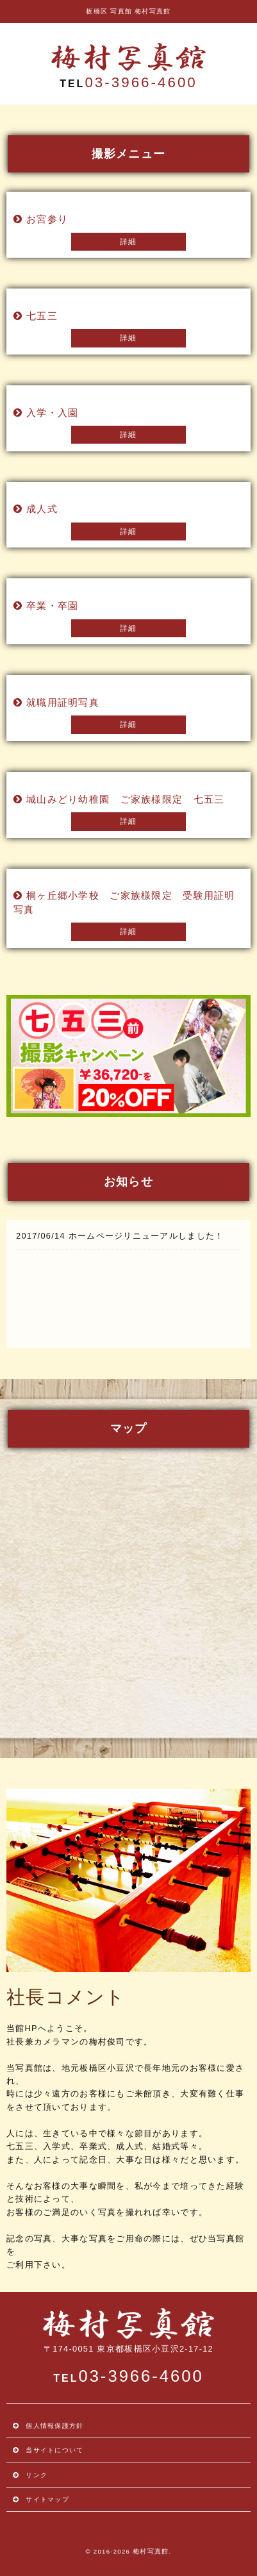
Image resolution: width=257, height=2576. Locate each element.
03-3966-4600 (141, 82)
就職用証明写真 (62, 702)
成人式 (42, 508)
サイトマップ (47, 2499)
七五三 (42, 315)
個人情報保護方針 (54, 2425)
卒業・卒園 (52, 605)
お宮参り (47, 218)
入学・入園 (52, 412)
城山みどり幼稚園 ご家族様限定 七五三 (125, 799)
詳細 (128, 242)
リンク (36, 2475)
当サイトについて (54, 2450)
